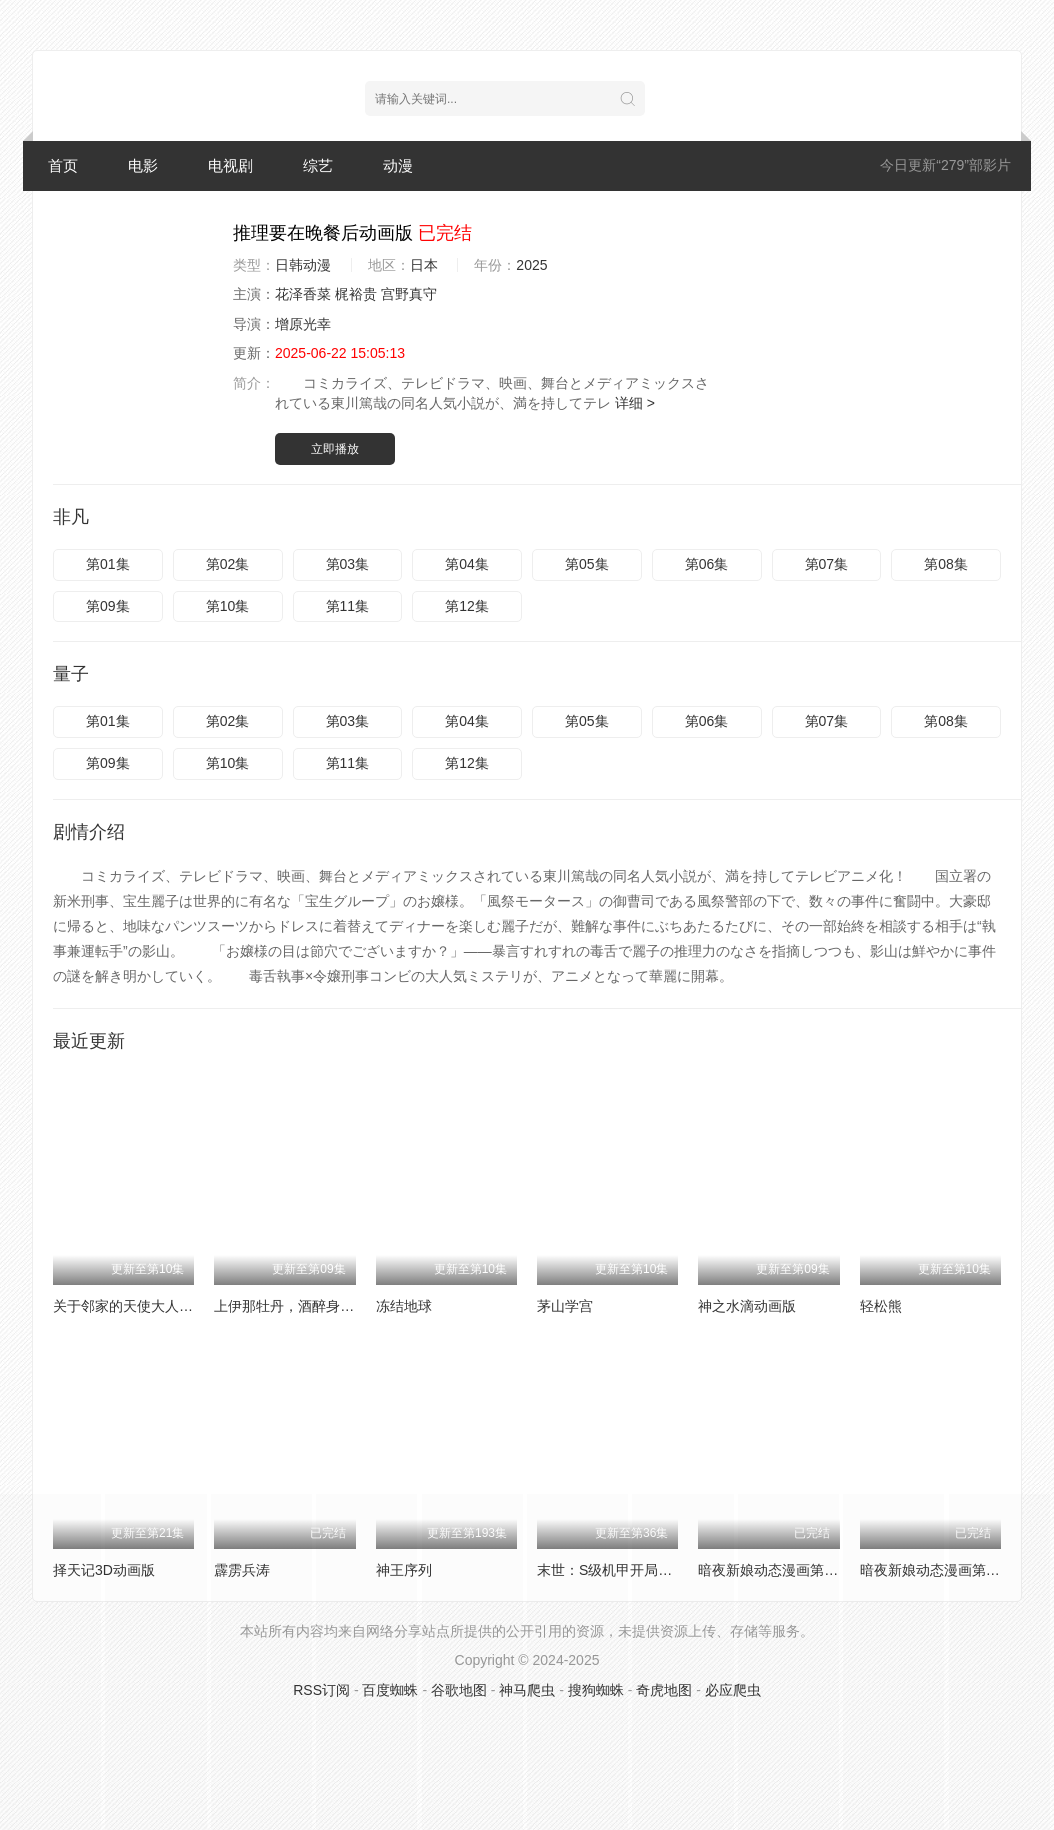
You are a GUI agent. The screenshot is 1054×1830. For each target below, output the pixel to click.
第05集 (587, 564)
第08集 (946, 564)
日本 (424, 265)
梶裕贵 (356, 294)
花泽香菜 (303, 294)
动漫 (398, 165)
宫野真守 (409, 294)
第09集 (108, 606)
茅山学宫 (565, 1306)
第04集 (467, 564)
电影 (143, 165)
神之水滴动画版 (747, 1306)
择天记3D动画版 (104, 1570)
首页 (63, 165)
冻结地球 (404, 1306)
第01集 (108, 564)
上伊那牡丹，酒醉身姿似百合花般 (319, 1306)
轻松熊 (881, 1306)
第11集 (348, 606)
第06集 (707, 564)
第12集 (467, 606)
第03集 (348, 564)
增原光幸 (303, 324)
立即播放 (335, 449)
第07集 (827, 564)
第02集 (228, 564)
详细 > (635, 403)
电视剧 (230, 165)
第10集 (228, 606)
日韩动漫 (303, 265)
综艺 (318, 165)
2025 (531, 265)
